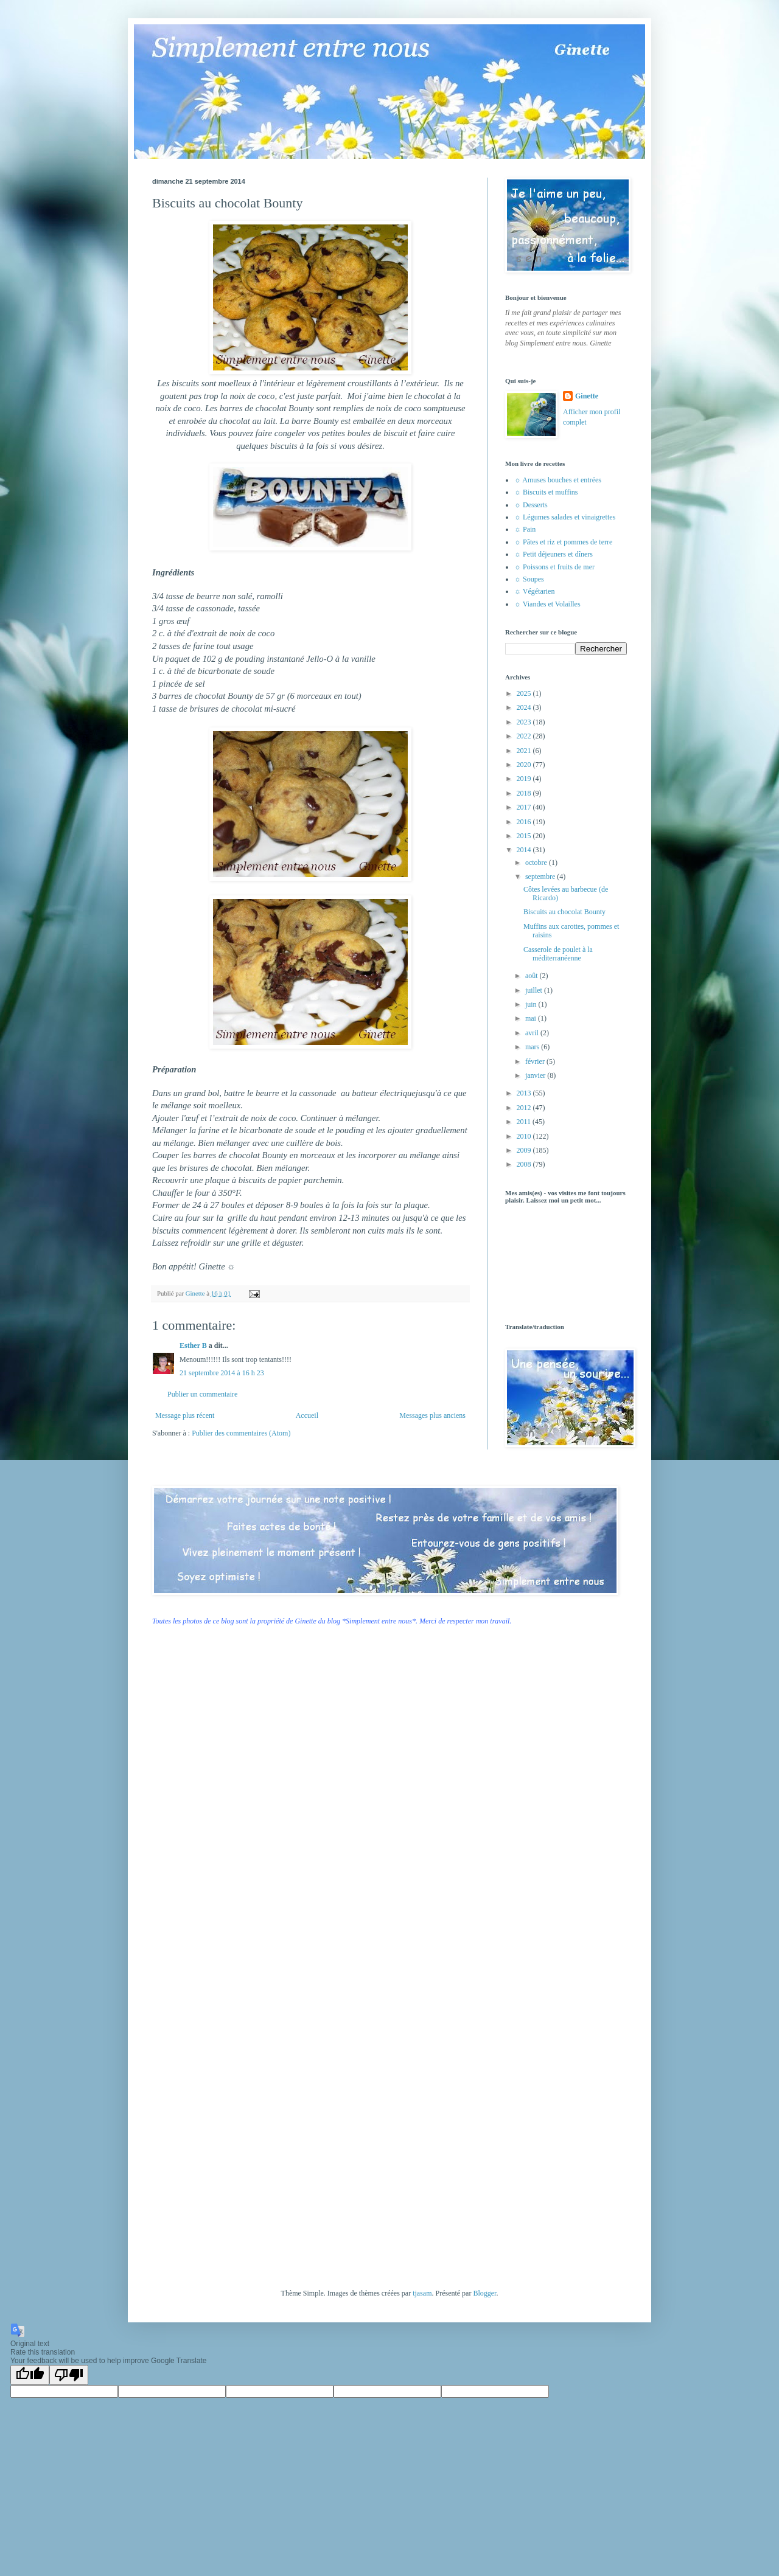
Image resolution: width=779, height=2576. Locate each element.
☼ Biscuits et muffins (546, 492)
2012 (525, 1107)
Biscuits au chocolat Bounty (564, 912)
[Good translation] (29, 2375)
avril (532, 1033)
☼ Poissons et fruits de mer (554, 567)
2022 (525, 736)
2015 (525, 835)
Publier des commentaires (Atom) (241, 1433)
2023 (525, 722)
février (536, 1061)
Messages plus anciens (432, 1415)
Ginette (586, 396)
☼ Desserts (531, 505)
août (532, 975)
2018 (525, 793)
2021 (525, 750)
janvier (536, 1075)
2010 (525, 1136)
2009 (525, 1150)
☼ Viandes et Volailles (547, 604)
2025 (525, 693)
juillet (534, 990)
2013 (525, 1093)
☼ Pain (525, 529)
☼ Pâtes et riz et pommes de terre (563, 542)
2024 (525, 707)
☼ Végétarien (534, 591)
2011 (525, 1121)
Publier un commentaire (202, 1394)
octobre (537, 862)
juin (532, 1004)
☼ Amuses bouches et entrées (557, 480)
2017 (525, 807)
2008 (525, 1164)
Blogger (484, 2293)
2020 (525, 764)
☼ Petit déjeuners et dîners (553, 554)
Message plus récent (184, 1415)
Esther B (193, 1345)
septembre (541, 876)
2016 (525, 822)
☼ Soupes (529, 579)
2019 (525, 778)
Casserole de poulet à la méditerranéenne (558, 953)
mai (531, 1018)
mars (533, 1047)
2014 (525, 849)
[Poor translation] (68, 2375)
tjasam (422, 2293)
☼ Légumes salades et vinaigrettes (564, 517)
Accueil (307, 1415)
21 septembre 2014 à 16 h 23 (222, 1373)
